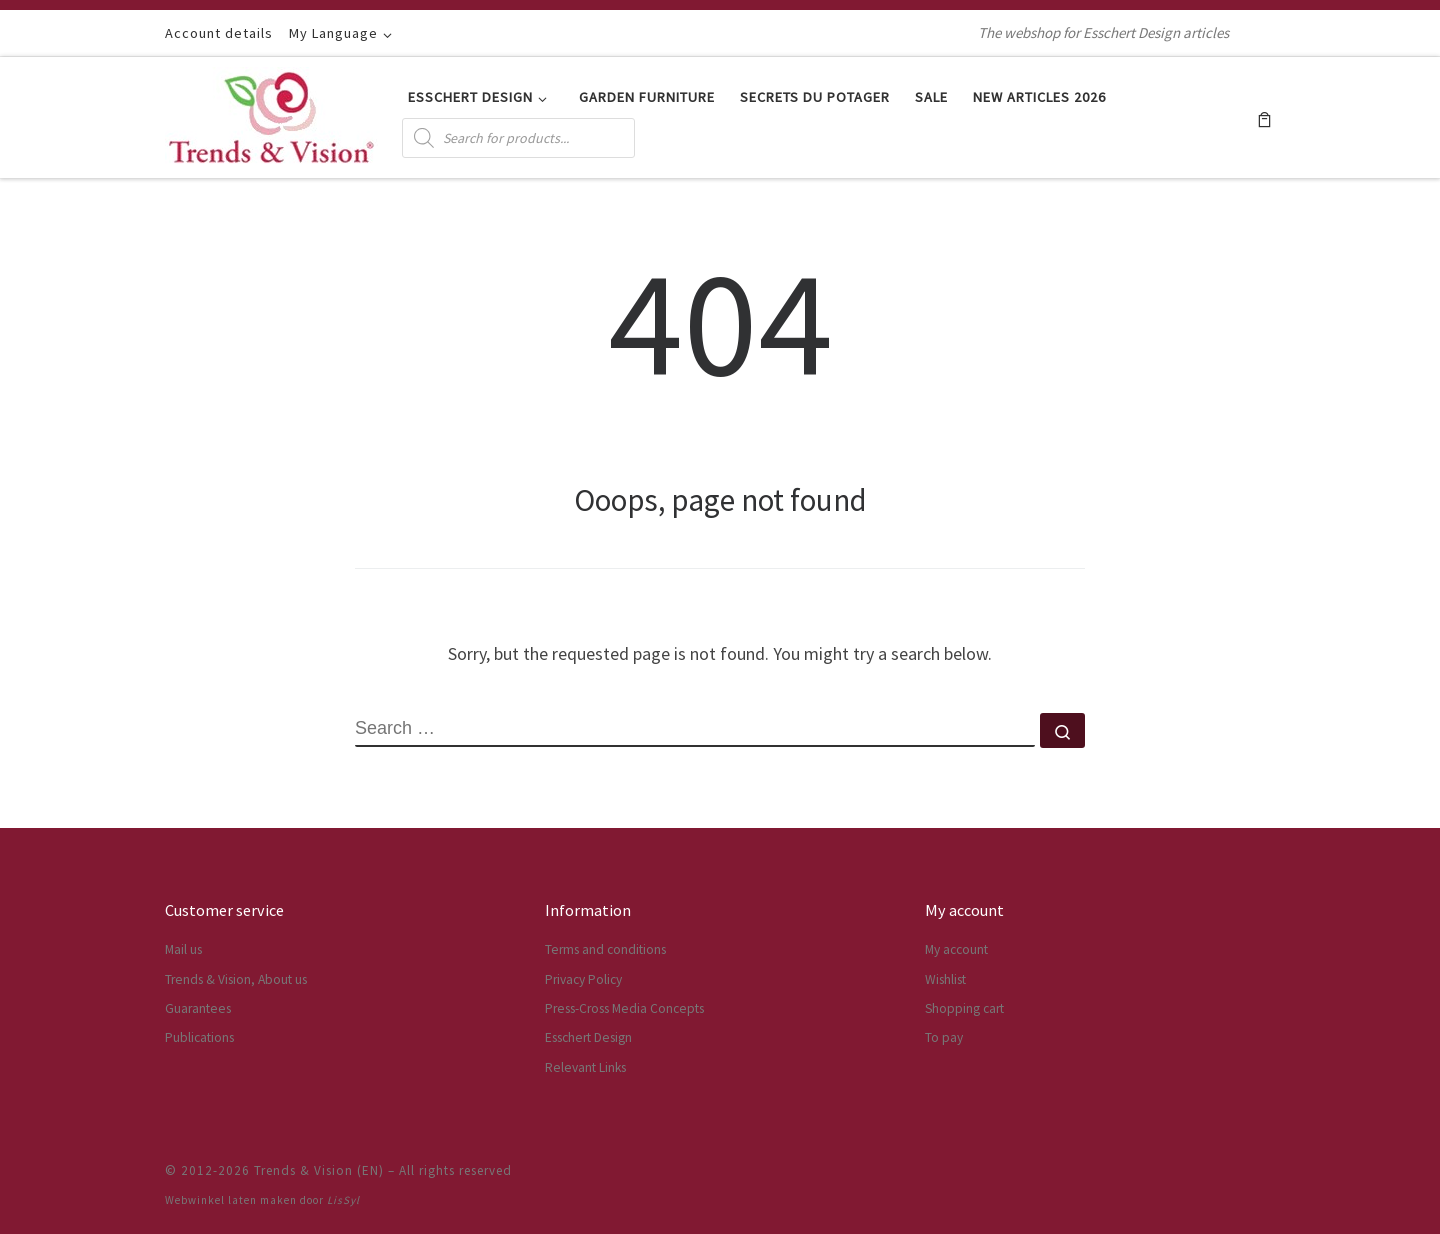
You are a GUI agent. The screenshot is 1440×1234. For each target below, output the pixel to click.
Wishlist (945, 979)
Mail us (183, 949)
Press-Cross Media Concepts (624, 1008)
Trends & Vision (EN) (319, 1170)
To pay (944, 1037)
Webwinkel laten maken (231, 1200)
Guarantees (198, 1008)
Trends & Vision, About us (236, 979)
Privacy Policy (583, 979)
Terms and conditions (605, 949)
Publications (199, 1037)
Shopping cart (964, 1008)
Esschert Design (588, 1037)
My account (956, 949)
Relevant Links (585, 1067)
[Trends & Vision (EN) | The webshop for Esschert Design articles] (271, 113)
